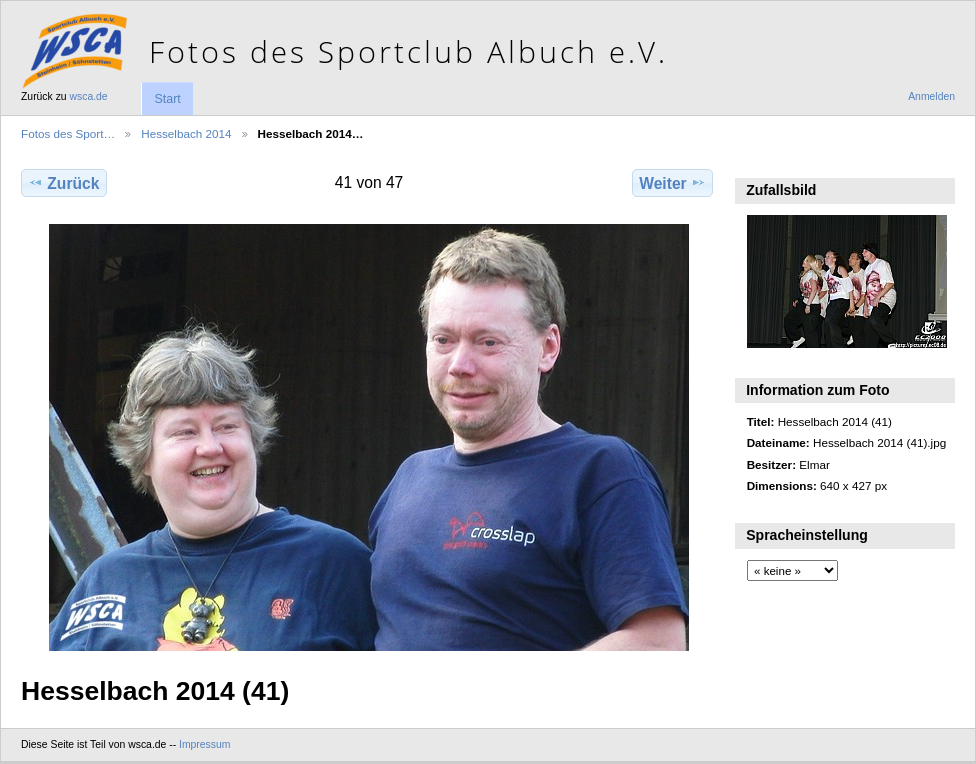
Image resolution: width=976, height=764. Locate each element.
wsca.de (89, 96)
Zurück (63, 183)
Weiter (672, 183)
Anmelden (931, 96)
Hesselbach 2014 (186, 133)
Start (167, 99)
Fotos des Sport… (68, 133)
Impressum (204, 744)
